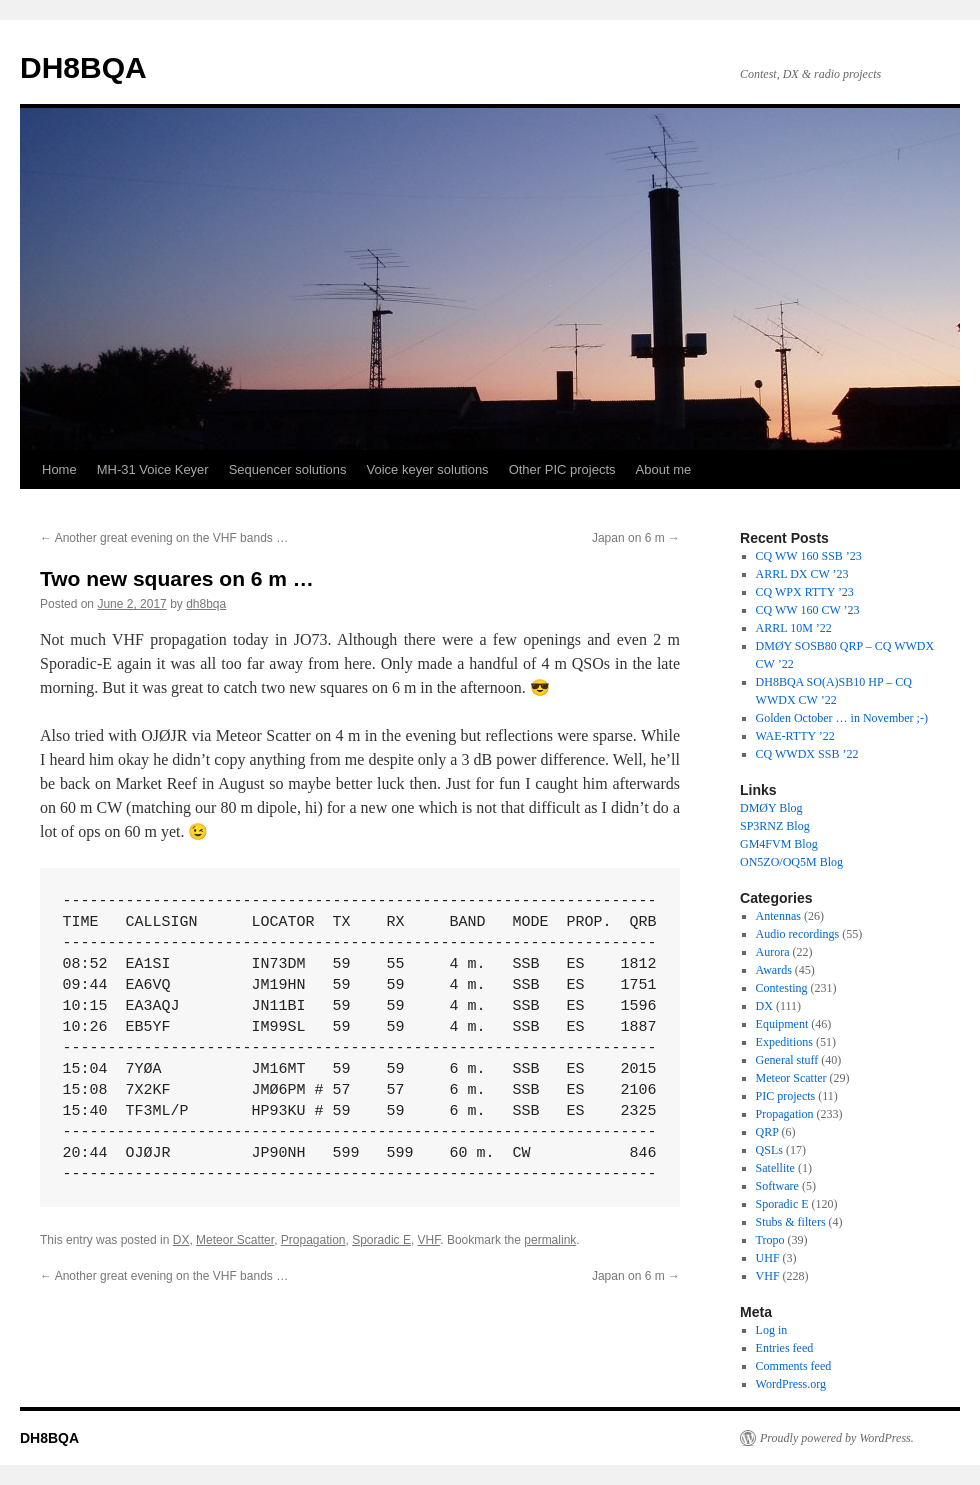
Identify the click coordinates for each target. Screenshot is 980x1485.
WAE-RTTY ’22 (795, 736)
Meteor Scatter (235, 1240)
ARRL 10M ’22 (794, 628)
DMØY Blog (771, 808)
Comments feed (794, 1366)
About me (664, 469)
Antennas (778, 916)
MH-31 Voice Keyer (153, 469)
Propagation (313, 1240)
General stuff (787, 1060)
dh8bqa (206, 604)
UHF (768, 1258)
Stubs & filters (791, 1222)
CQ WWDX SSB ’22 (807, 754)
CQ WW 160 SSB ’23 (809, 556)
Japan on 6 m (636, 538)
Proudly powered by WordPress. (837, 1438)
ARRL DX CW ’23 (802, 574)
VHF (429, 1240)
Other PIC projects (562, 469)
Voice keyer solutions (428, 469)
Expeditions (784, 1042)
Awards (774, 970)
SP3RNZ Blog (775, 826)
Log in (772, 1330)
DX (181, 1240)
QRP (767, 1132)
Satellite (775, 1168)
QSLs (769, 1150)
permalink (550, 1240)
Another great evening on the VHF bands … (164, 538)
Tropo (770, 1240)
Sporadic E (381, 1240)
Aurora (773, 952)
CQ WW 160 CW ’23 (808, 610)
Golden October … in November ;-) (842, 718)
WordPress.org (791, 1384)
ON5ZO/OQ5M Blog (791, 862)
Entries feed (785, 1348)
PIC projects (786, 1096)
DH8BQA (83, 67)
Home (59, 469)
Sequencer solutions (288, 469)
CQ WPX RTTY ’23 (805, 592)
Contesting (782, 988)
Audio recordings (798, 934)
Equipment (782, 1024)
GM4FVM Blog (779, 844)
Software (777, 1186)
